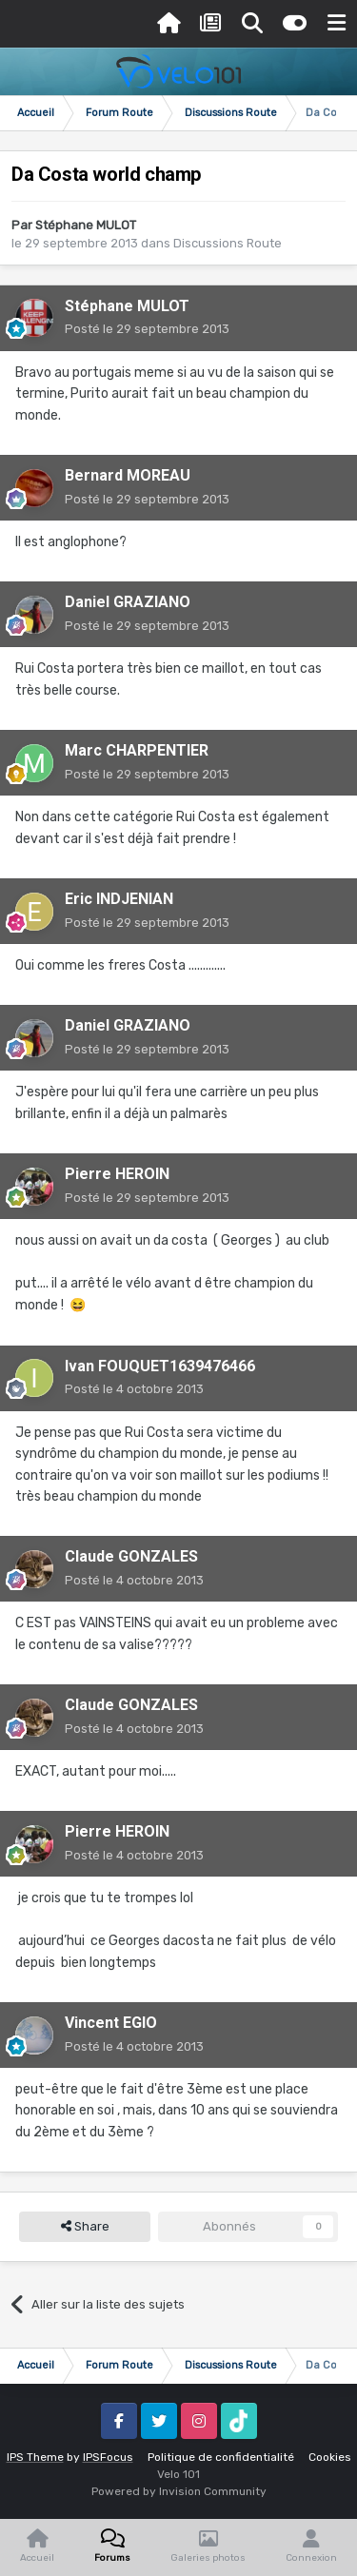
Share (85, 2226)
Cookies (329, 2457)
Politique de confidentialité (221, 2457)
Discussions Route (227, 243)
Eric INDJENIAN (119, 899)
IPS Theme (35, 2457)
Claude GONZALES (131, 1556)
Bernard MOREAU (127, 475)
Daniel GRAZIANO (127, 602)
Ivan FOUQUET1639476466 (160, 1366)
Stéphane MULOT (85, 225)
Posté (147, 329)
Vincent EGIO (111, 2023)
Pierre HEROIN (117, 1174)
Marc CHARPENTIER (136, 750)
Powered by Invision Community (179, 2491)
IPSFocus (108, 2457)
